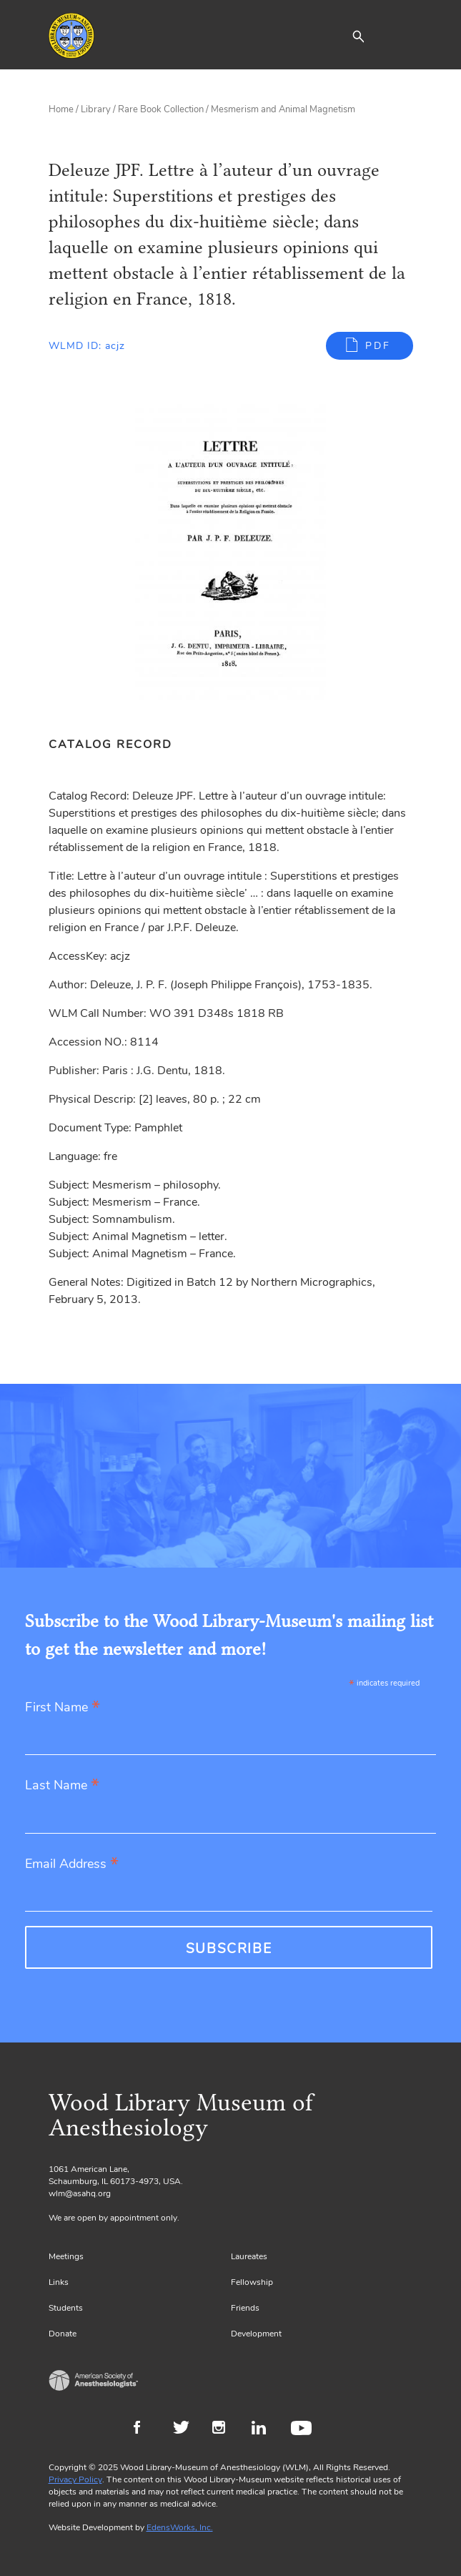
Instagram (224, 2429)
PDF (378, 346)
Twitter (185, 2429)
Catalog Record (110, 744)
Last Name (62, 1786)
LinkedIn (264, 2429)
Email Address (72, 1864)
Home (61, 109)
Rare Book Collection (161, 109)
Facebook (146, 2429)
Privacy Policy (75, 2479)
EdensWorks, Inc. (180, 2527)
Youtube (303, 2429)
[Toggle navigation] (402, 35)
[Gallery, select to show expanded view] (231, 554)
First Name (62, 1708)
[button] (358, 36)
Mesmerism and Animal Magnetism (283, 109)
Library (96, 109)
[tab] (118, 744)
